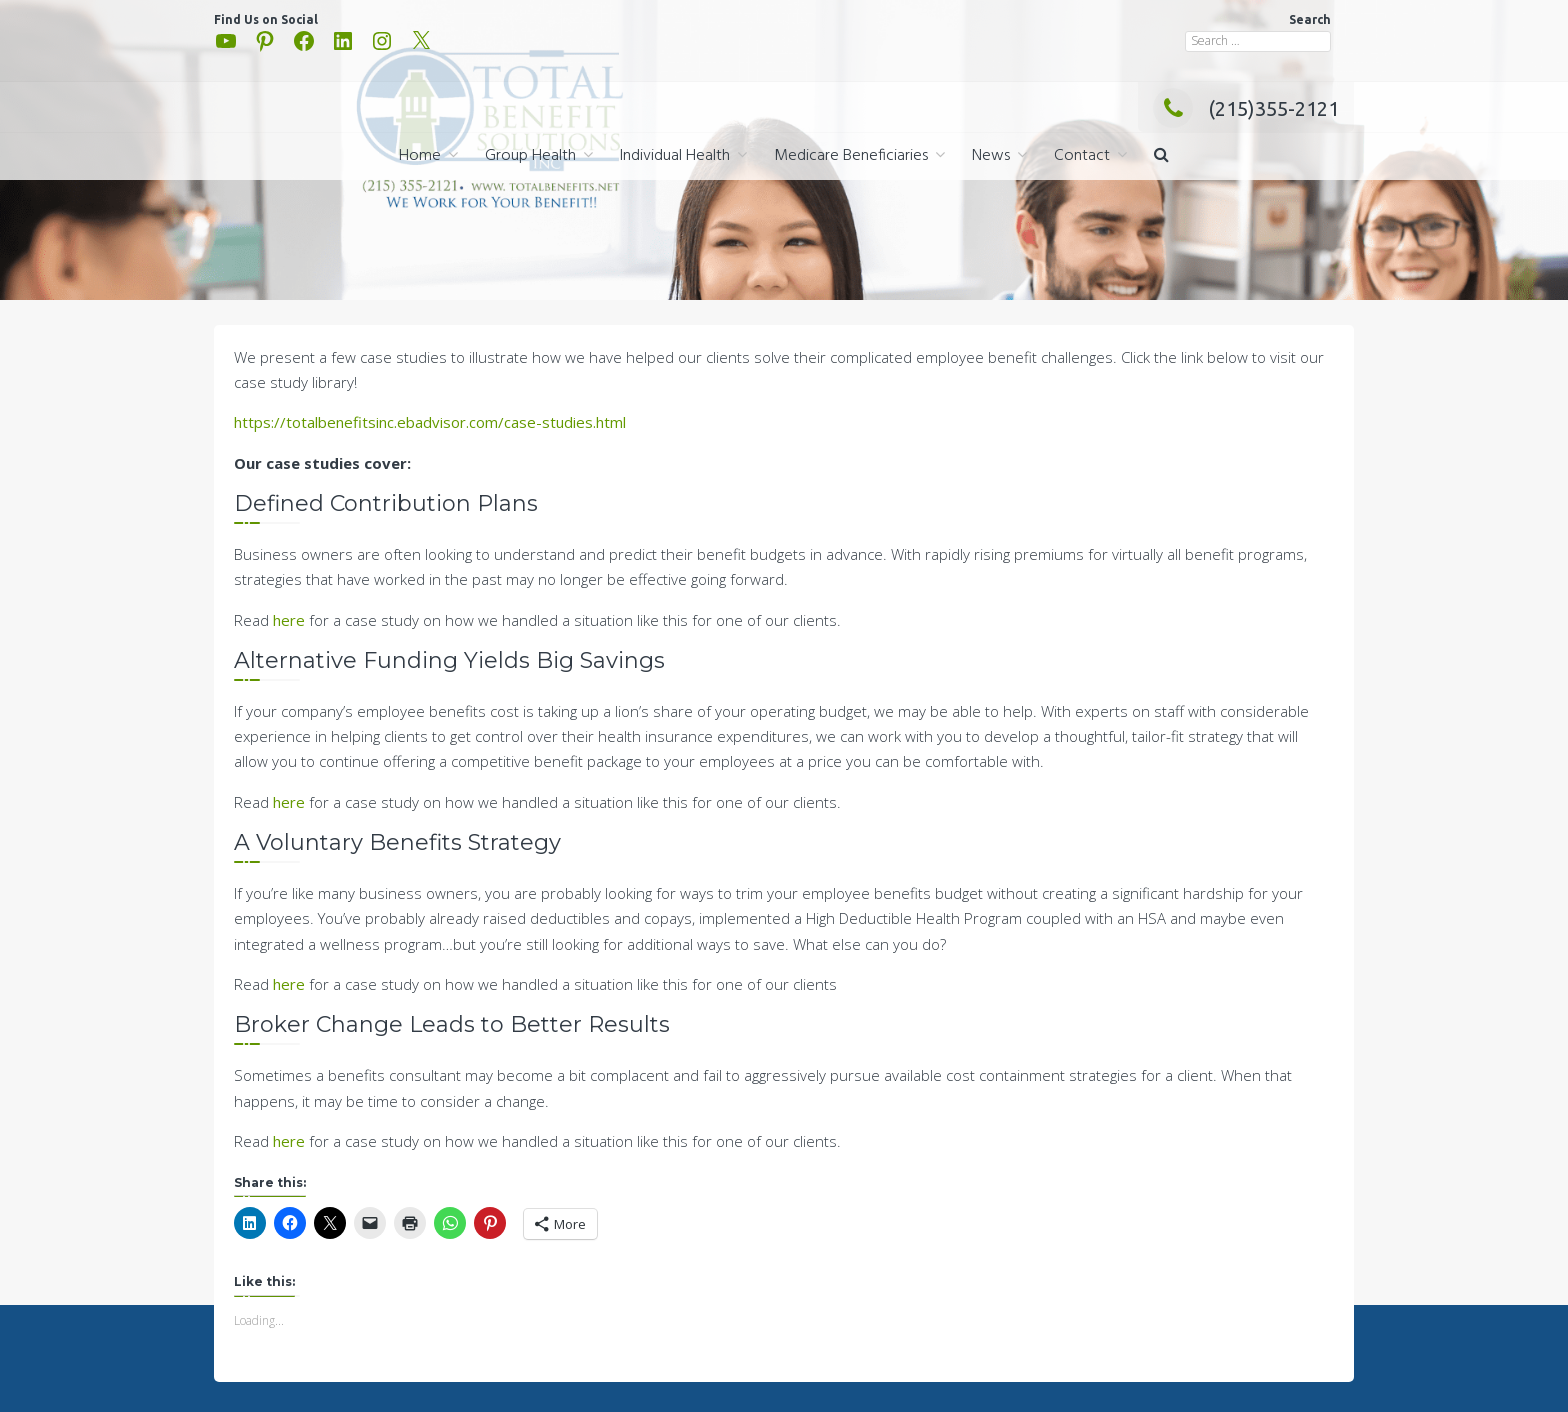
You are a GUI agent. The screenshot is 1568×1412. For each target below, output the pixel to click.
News (991, 156)
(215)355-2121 (1246, 108)
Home (420, 156)
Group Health (530, 156)
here (289, 620)
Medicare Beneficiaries (851, 156)
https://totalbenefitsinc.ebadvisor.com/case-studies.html (430, 422)
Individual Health (675, 156)
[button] (1161, 156)
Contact (1082, 156)
